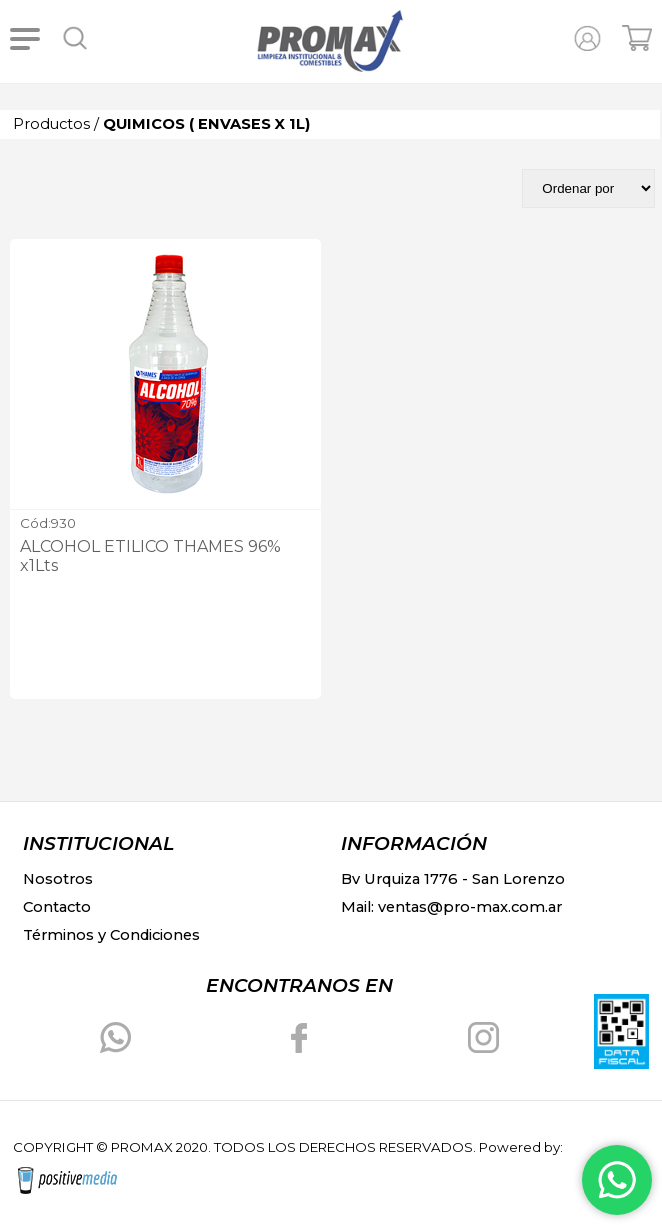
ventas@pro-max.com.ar (470, 907)
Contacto (57, 907)
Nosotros (58, 879)
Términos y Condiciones (111, 935)
